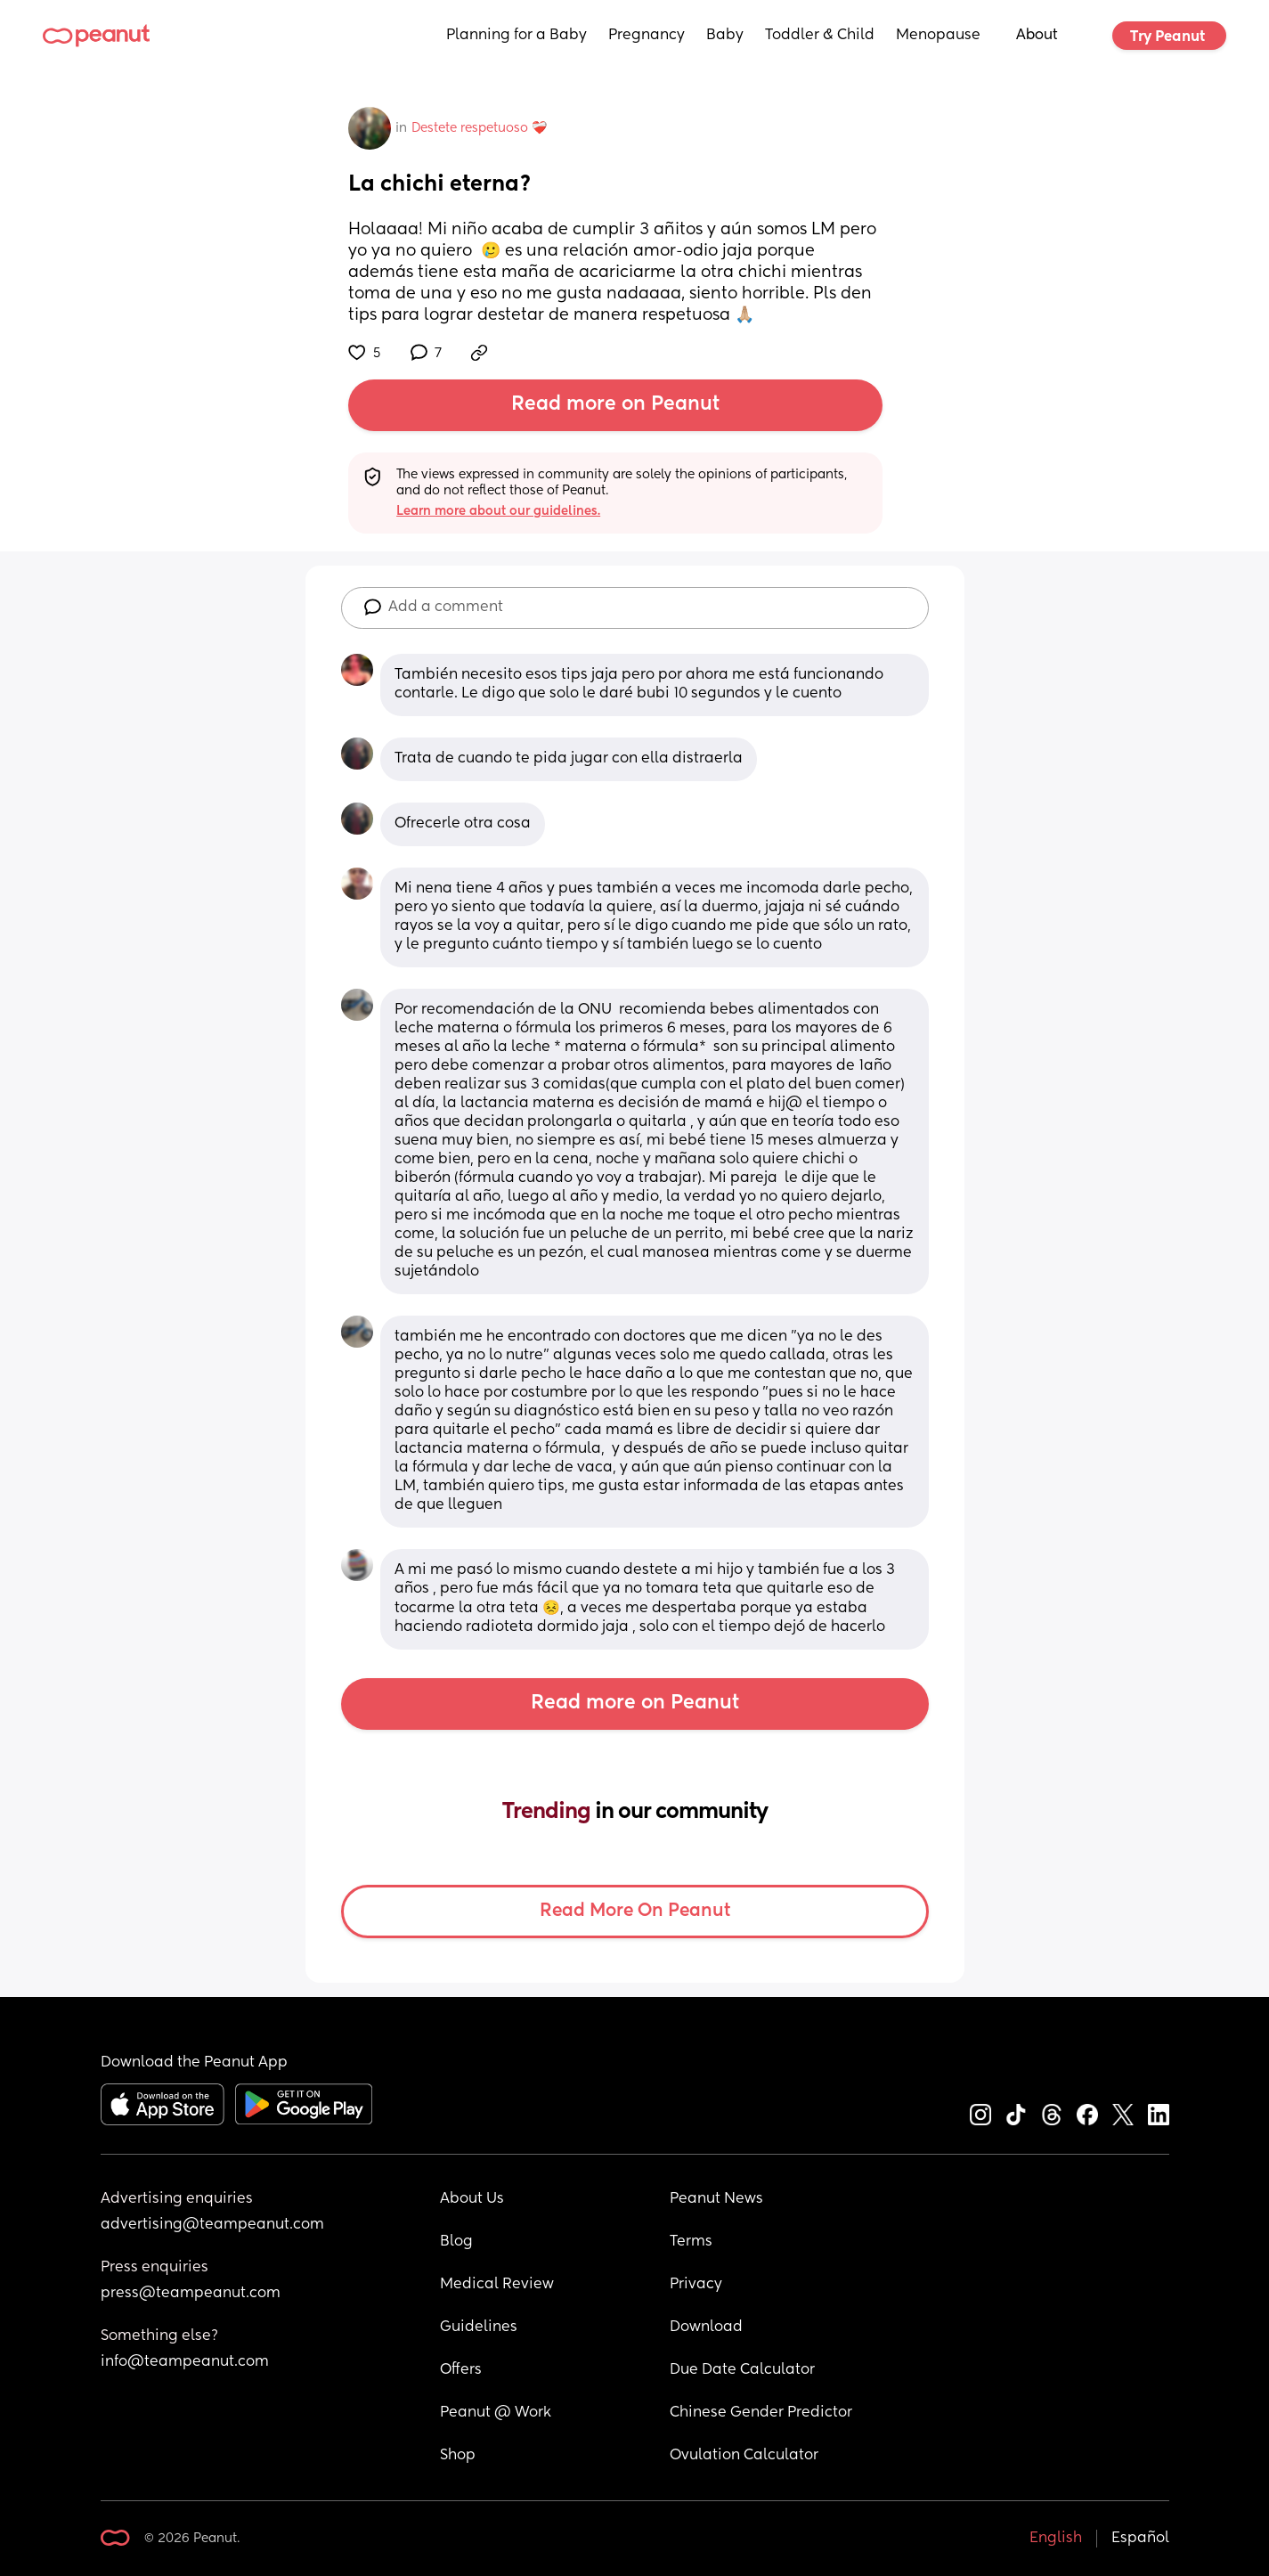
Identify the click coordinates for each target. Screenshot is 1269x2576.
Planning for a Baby (516, 36)
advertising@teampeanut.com (212, 2225)
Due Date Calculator (742, 2370)
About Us (472, 2199)
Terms (691, 2242)
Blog (456, 2242)
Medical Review (497, 2285)
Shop (458, 2456)
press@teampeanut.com (191, 2294)
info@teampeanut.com (185, 2362)
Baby (725, 36)
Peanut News (716, 2199)
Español (1140, 2538)
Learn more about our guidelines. (498, 511)
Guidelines (478, 2327)
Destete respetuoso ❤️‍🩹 (479, 128)
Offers (461, 2370)
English (1055, 2538)
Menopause (938, 36)
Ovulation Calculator (744, 2456)
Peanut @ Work (495, 2413)
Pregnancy (646, 36)
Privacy (696, 2285)
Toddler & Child (819, 36)
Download (706, 2327)
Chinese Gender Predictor (761, 2413)
